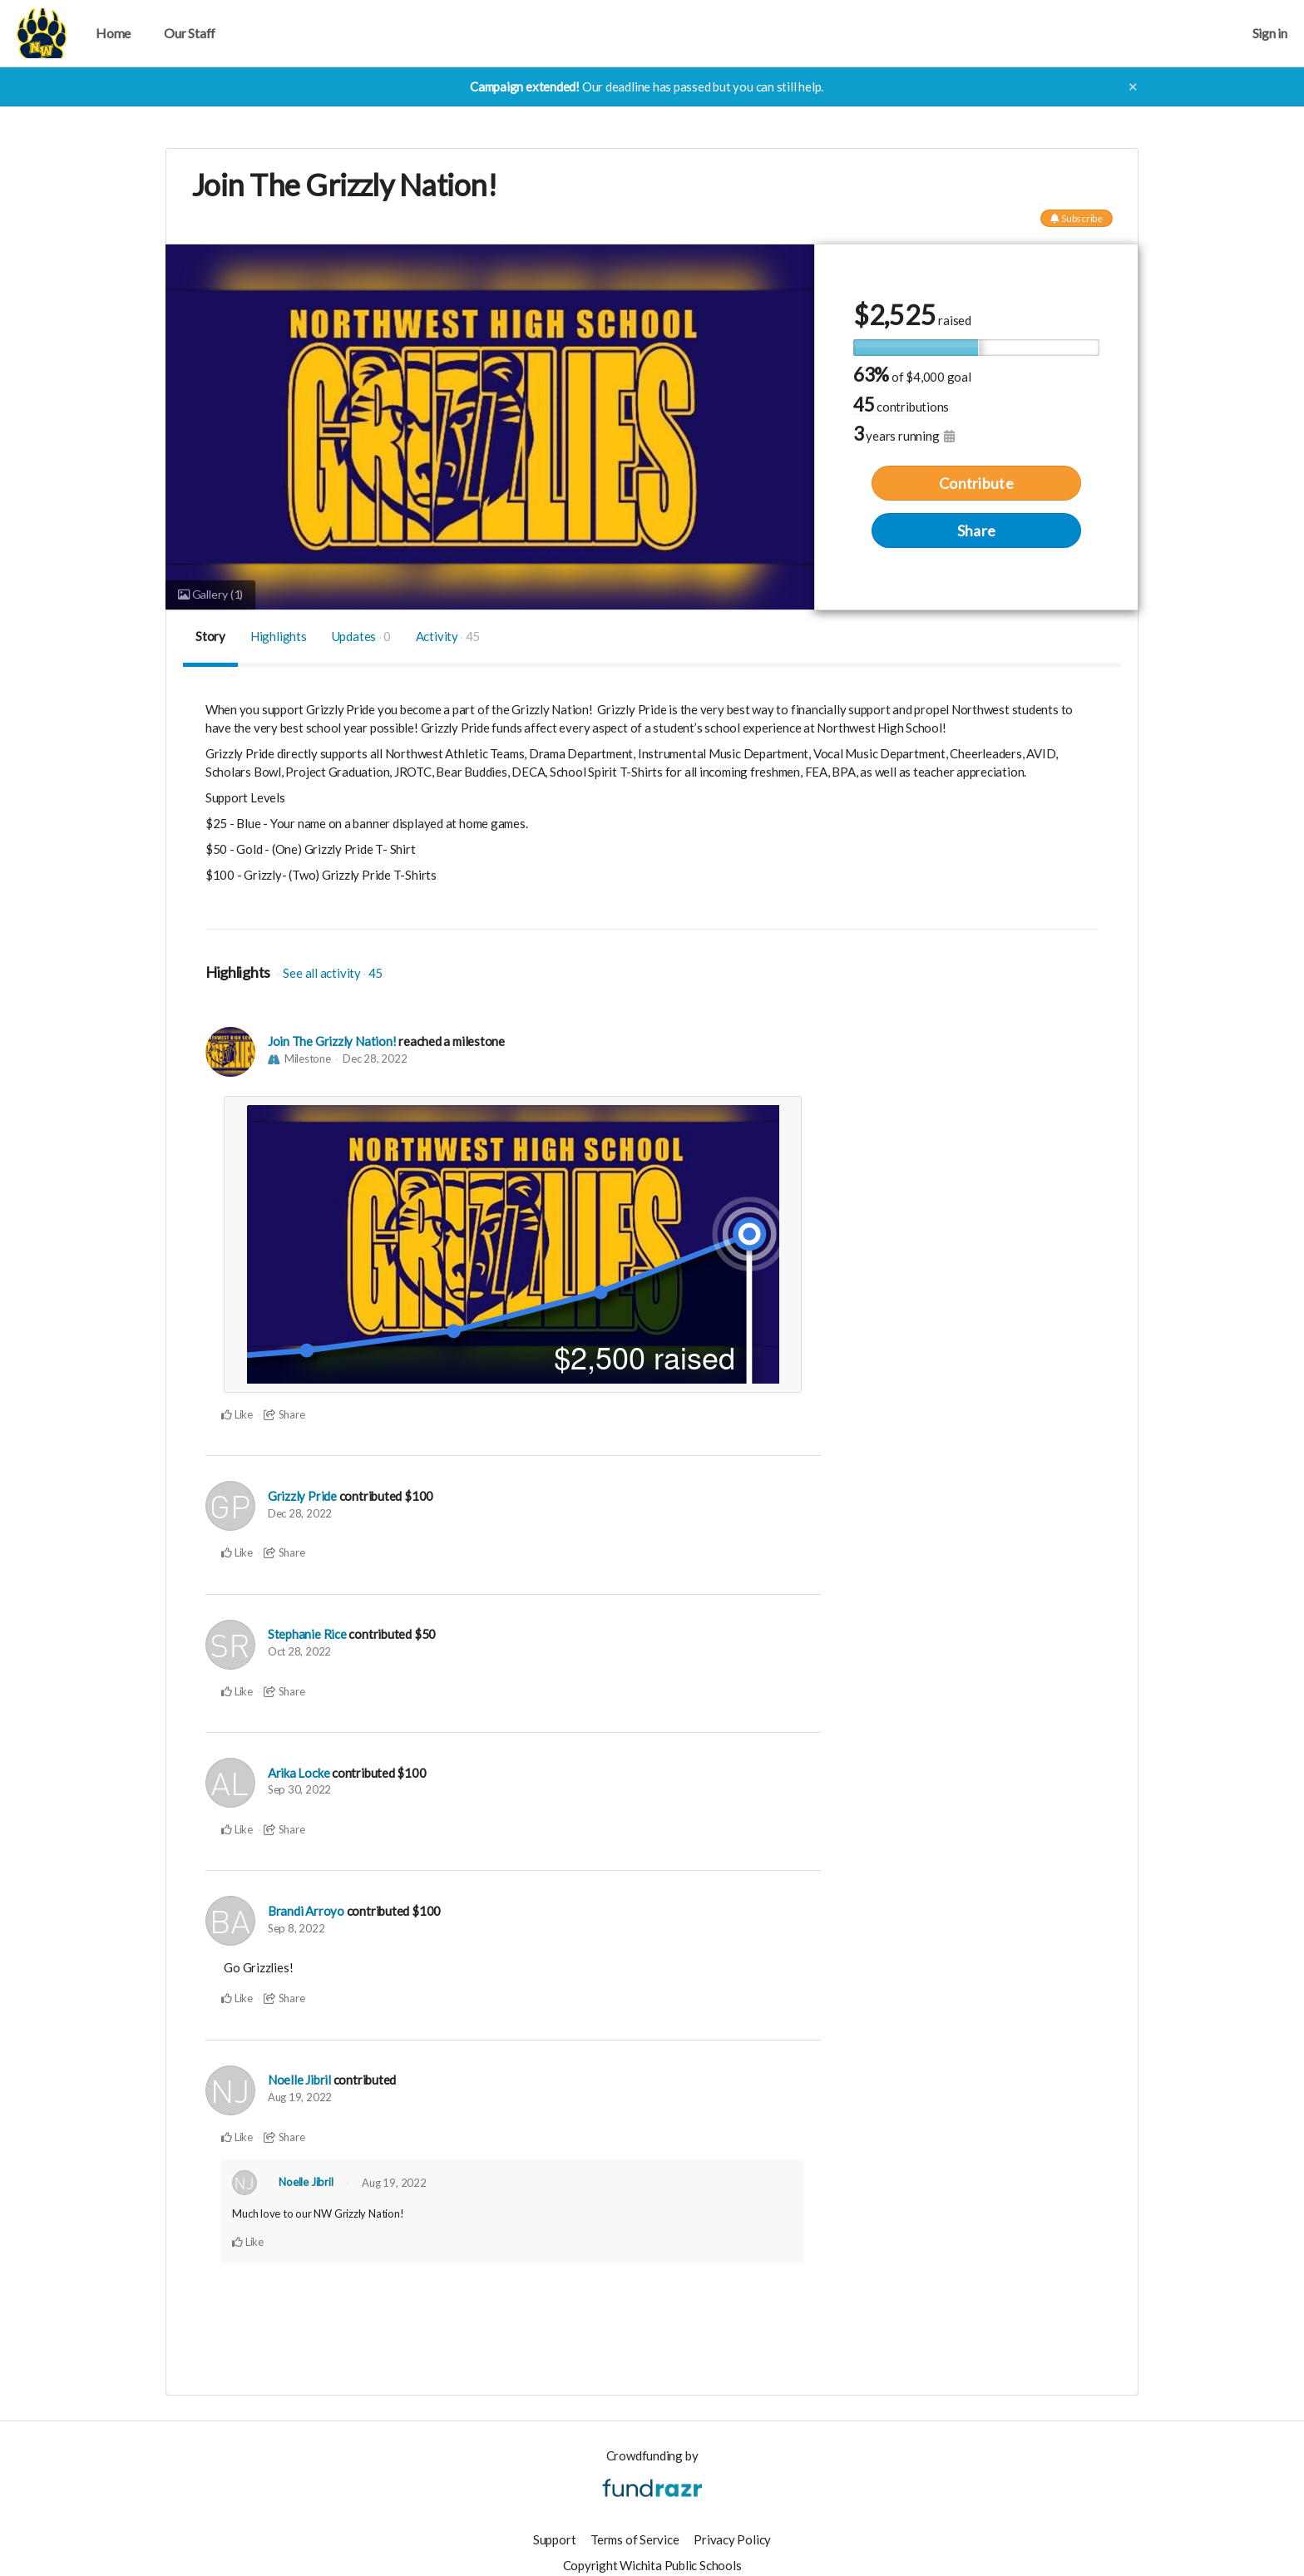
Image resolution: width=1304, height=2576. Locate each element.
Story (210, 636)
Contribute (976, 482)
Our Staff (189, 33)
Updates (361, 636)
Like (237, 1414)
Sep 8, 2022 (296, 1925)
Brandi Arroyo (306, 1908)
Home (113, 33)
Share (976, 530)
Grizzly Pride (302, 1495)
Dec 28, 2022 (375, 1058)
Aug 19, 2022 (300, 2093)
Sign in (1269, 33)
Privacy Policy (732, 2534)
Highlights (278, 636)
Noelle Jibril (299, 2076)
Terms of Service (634, 2534)
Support (554, 2534)
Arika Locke (299, 1770)
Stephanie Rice (307, 1633)
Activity (448, 636)
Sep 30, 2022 (299, 1787)
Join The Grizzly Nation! (332, 1041)
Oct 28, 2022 (299, 1649)
